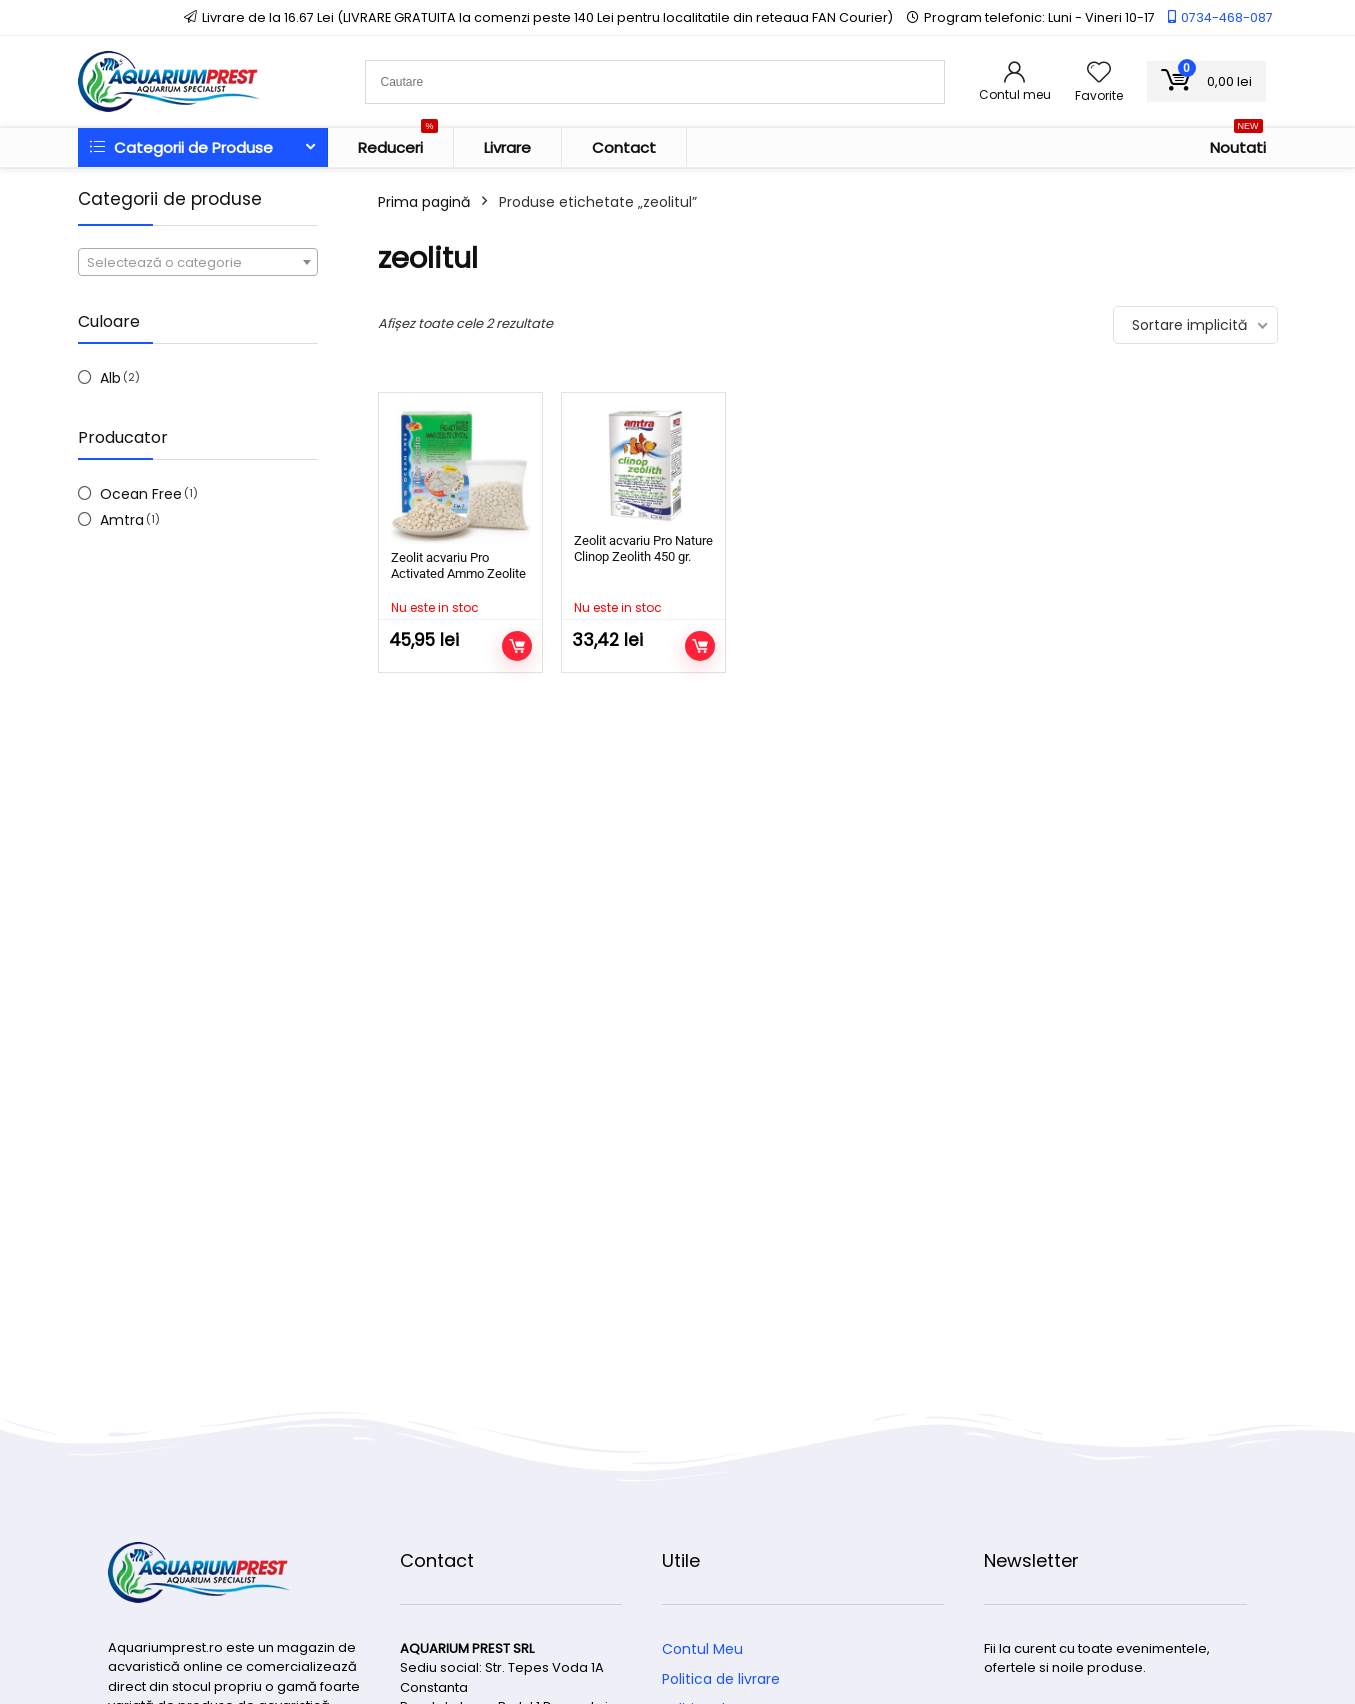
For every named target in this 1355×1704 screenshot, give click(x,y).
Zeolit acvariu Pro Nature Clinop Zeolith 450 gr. (643, 548)
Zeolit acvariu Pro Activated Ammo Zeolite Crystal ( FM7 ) (458, 573)
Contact (624, 147)
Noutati (1238, 143)
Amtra (122, 520)
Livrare (507, 147)
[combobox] (198, 262)
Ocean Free (141, 494)
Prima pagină (424, 202)
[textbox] (198, 263)
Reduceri (398, 143)
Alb (110, 378)
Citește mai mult (517, 646)
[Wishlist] (1099, 73)
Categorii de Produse (181, 147)
